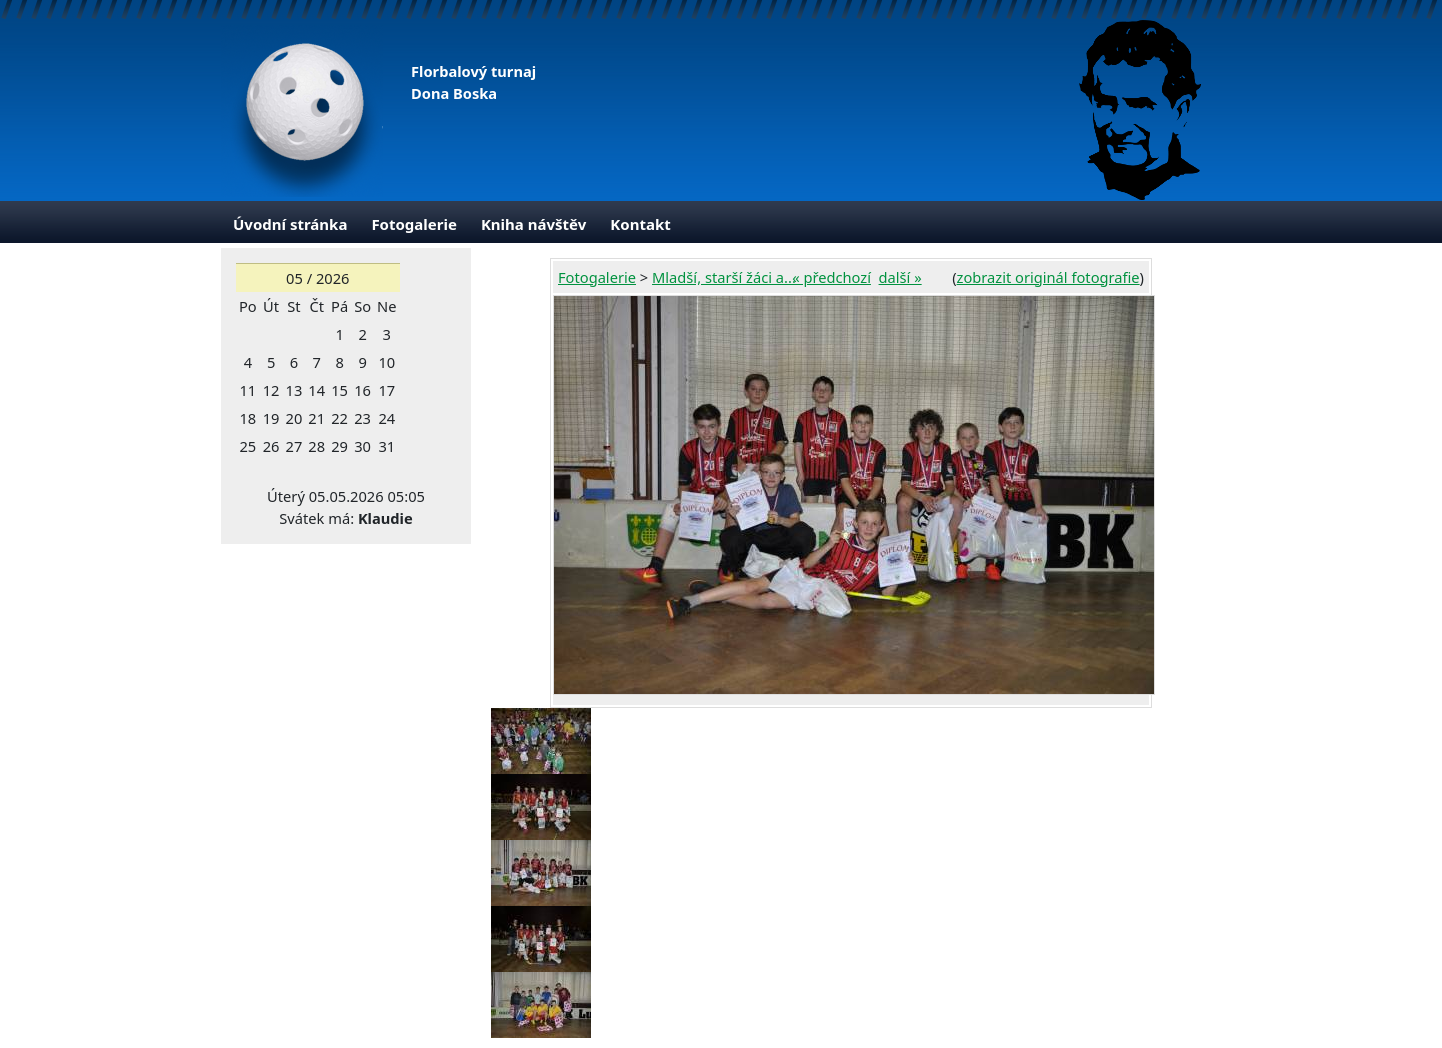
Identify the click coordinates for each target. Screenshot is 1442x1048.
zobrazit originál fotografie (1048, 277)
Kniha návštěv (533, 224)
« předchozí (831, 277)
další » (900, 277)
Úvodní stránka (290, 224)
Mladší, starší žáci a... (724, 277)
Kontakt (640, 224)
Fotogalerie (414, 224)
